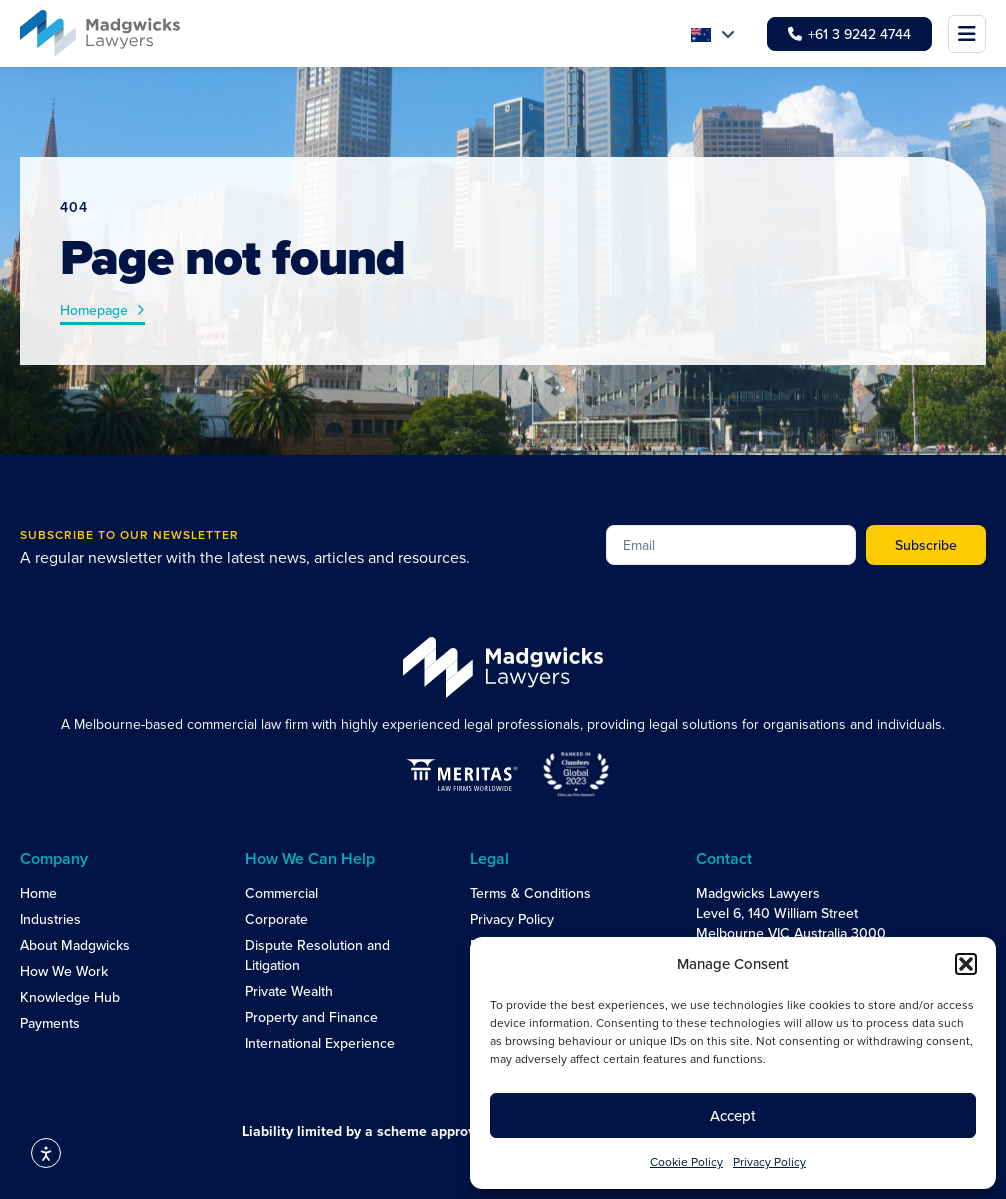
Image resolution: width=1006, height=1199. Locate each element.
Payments (50, 1023)
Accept (733, 1115)
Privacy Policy (769, 1161)
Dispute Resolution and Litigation (317, 955)
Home (38, 893)
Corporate (276, 919)
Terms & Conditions (530, 893)
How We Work (64, 971)
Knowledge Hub (70, 997)
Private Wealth (289, 991)
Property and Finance (311, 1017)
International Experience (320, 1043)
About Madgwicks (75, 945)
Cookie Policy (686, 1161)
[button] (966, 964)
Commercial (281, 893)
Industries (50, 919)
